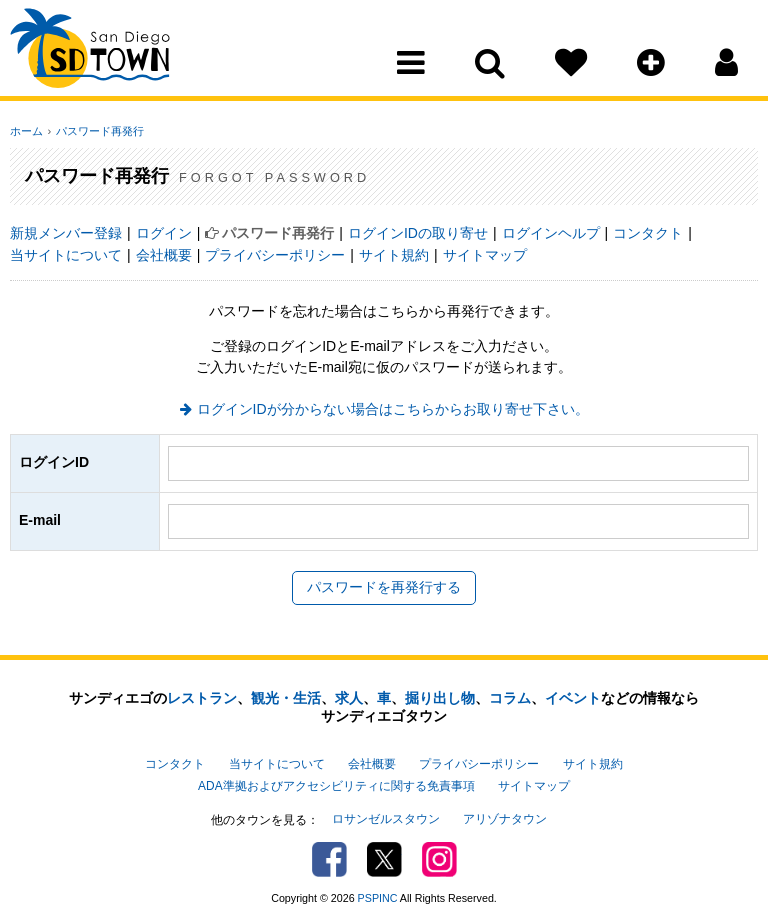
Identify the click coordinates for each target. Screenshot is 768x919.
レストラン (202, 698)
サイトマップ (485, 255)
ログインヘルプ (551, 233)
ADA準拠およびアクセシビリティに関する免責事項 (336, 783)
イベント (573, 698)
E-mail (40, 520)
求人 (349, 698)
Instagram (439, 854)
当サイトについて (66, 255)
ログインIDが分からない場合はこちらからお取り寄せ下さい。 (393, 409)
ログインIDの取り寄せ (418, 233)
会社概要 (164, 255)
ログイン (164, 233)
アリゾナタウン (505, 815)
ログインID (54, 462)
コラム (510, 698)
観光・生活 (286, 698)
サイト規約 (394, 255)
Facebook (329, 854)
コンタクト (648, 233)
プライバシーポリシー (275, 255)
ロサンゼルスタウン (386, 815)
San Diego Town (97, 55)
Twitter (384, 854)
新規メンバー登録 (66, 233)
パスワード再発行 (97, 131)
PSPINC (378, 893)
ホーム (26, 131)
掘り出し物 (440, 698)
